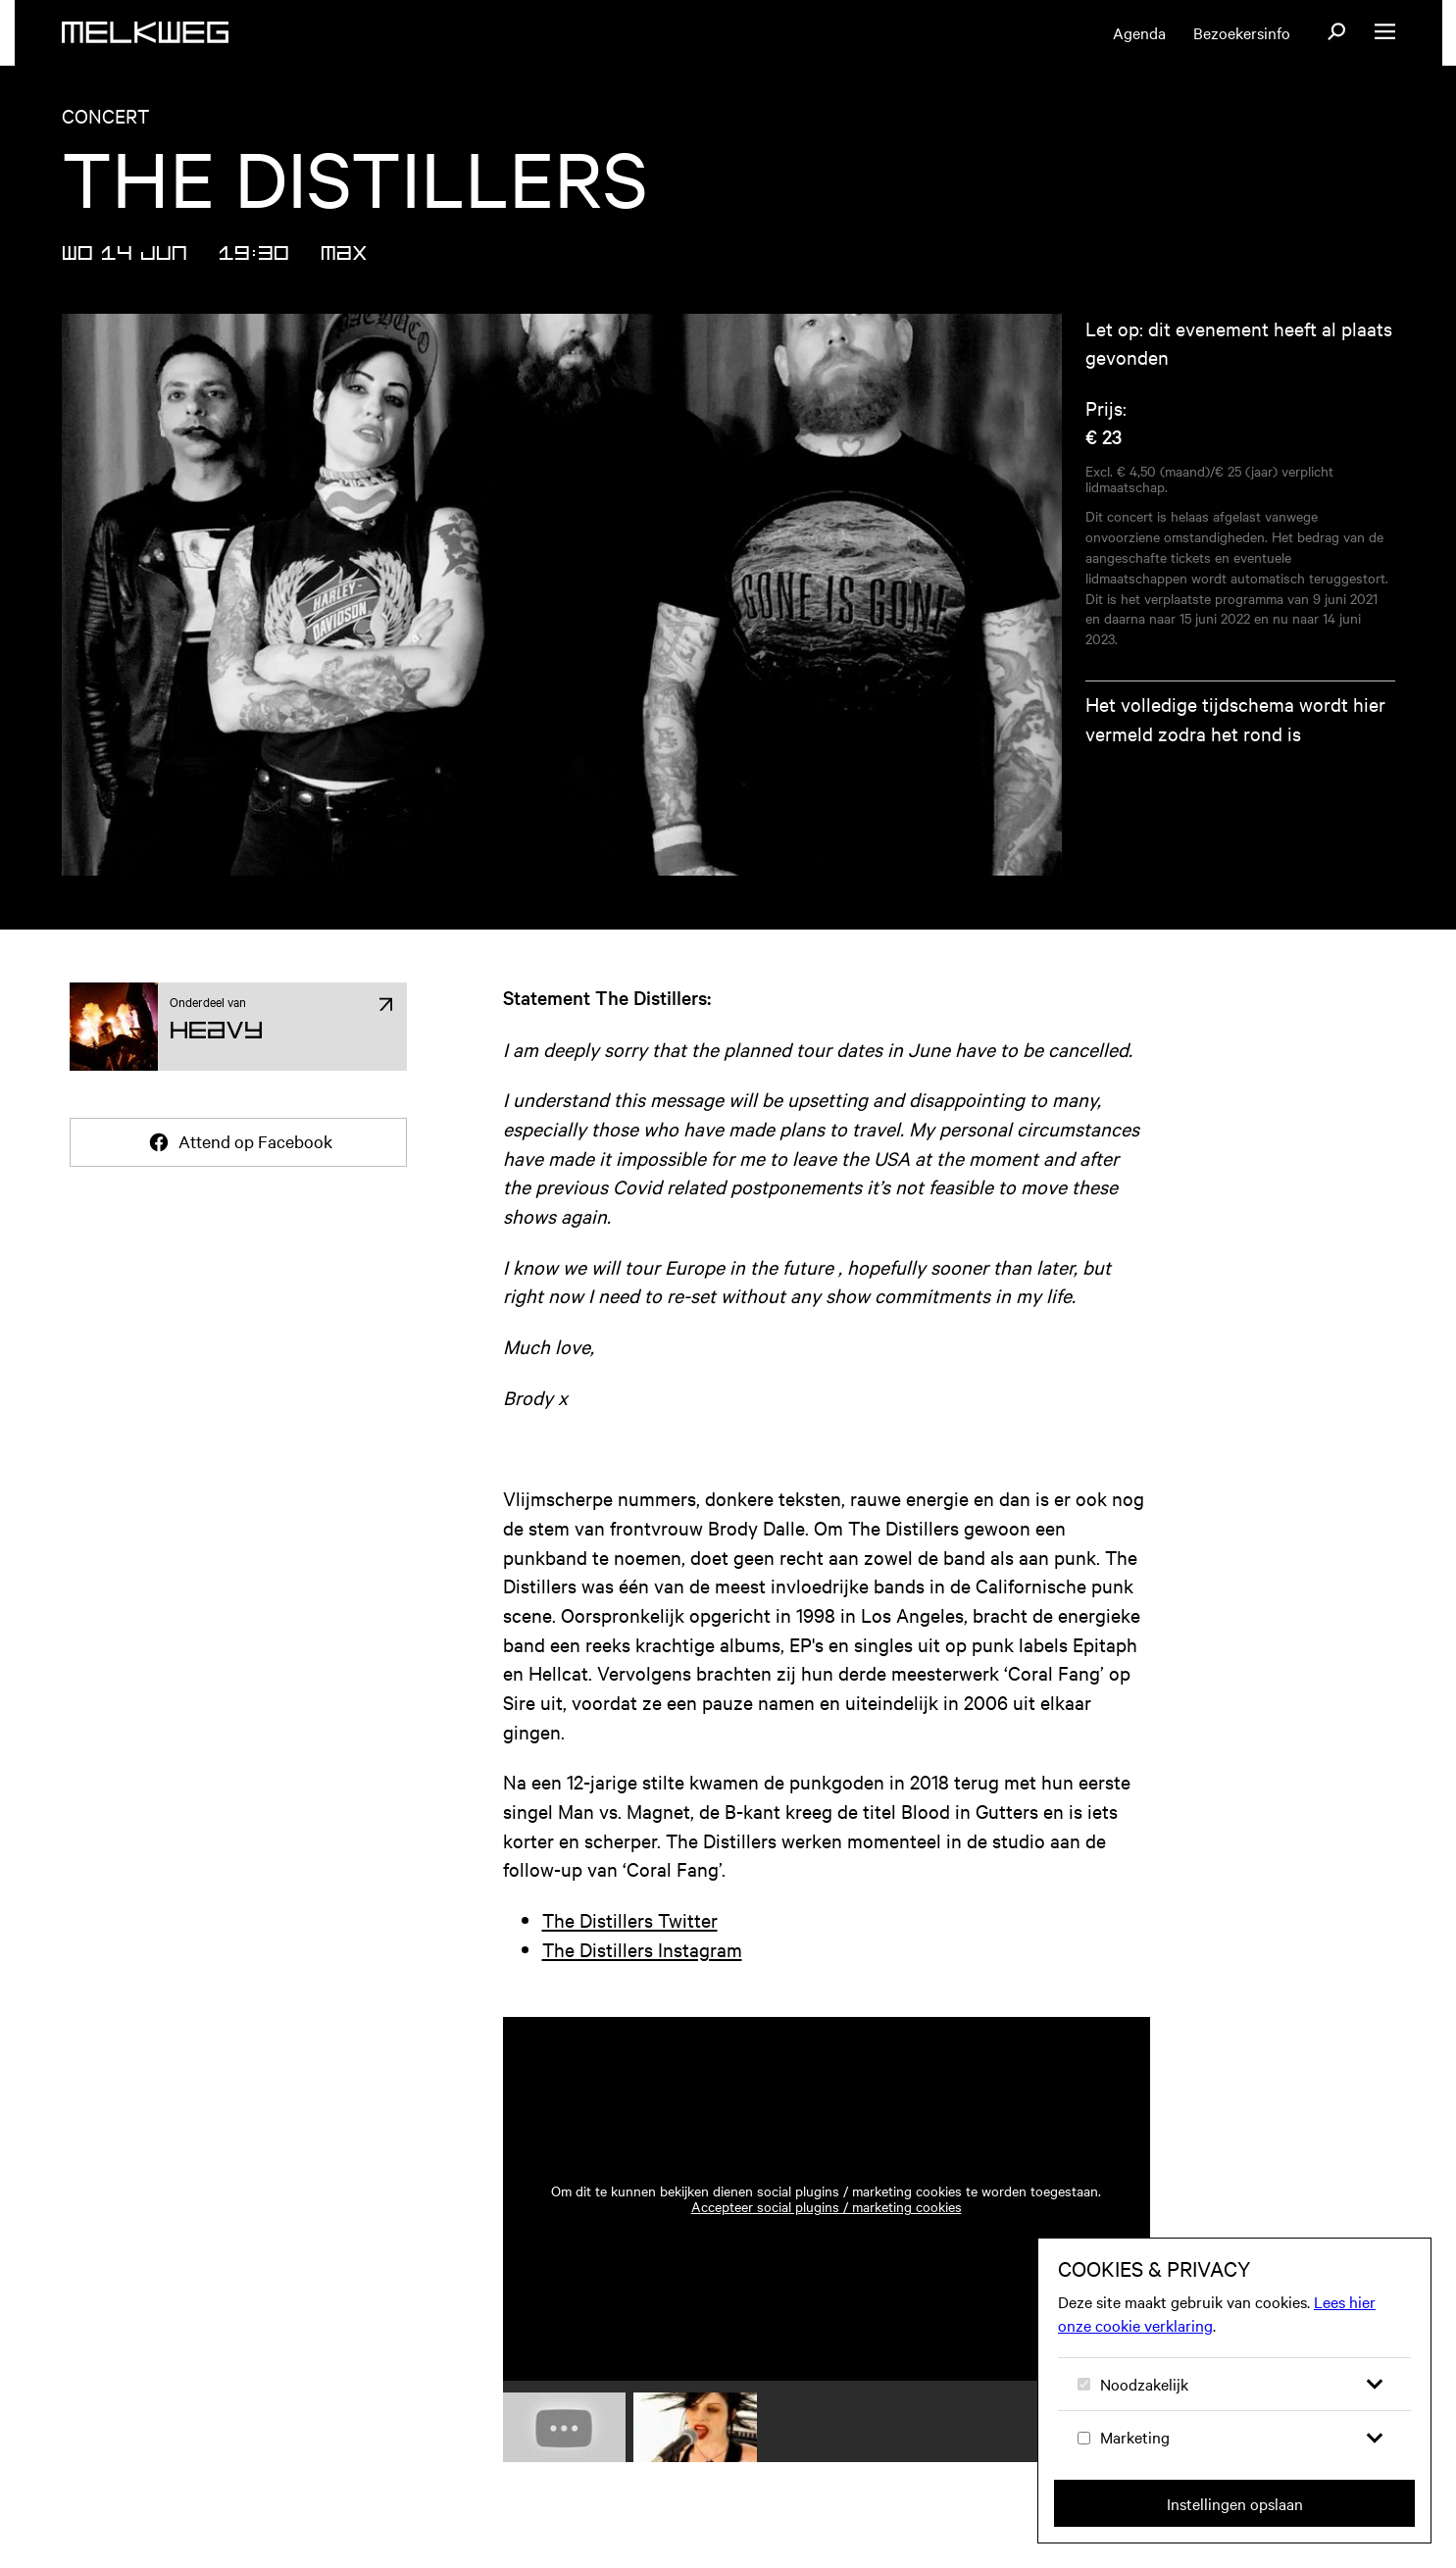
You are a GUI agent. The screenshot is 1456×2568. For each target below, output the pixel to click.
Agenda (1139, 32)
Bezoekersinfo (1241, 32)
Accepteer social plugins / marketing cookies (826, 2206)
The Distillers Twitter (630, 1919)
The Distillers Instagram (642, 1949)
